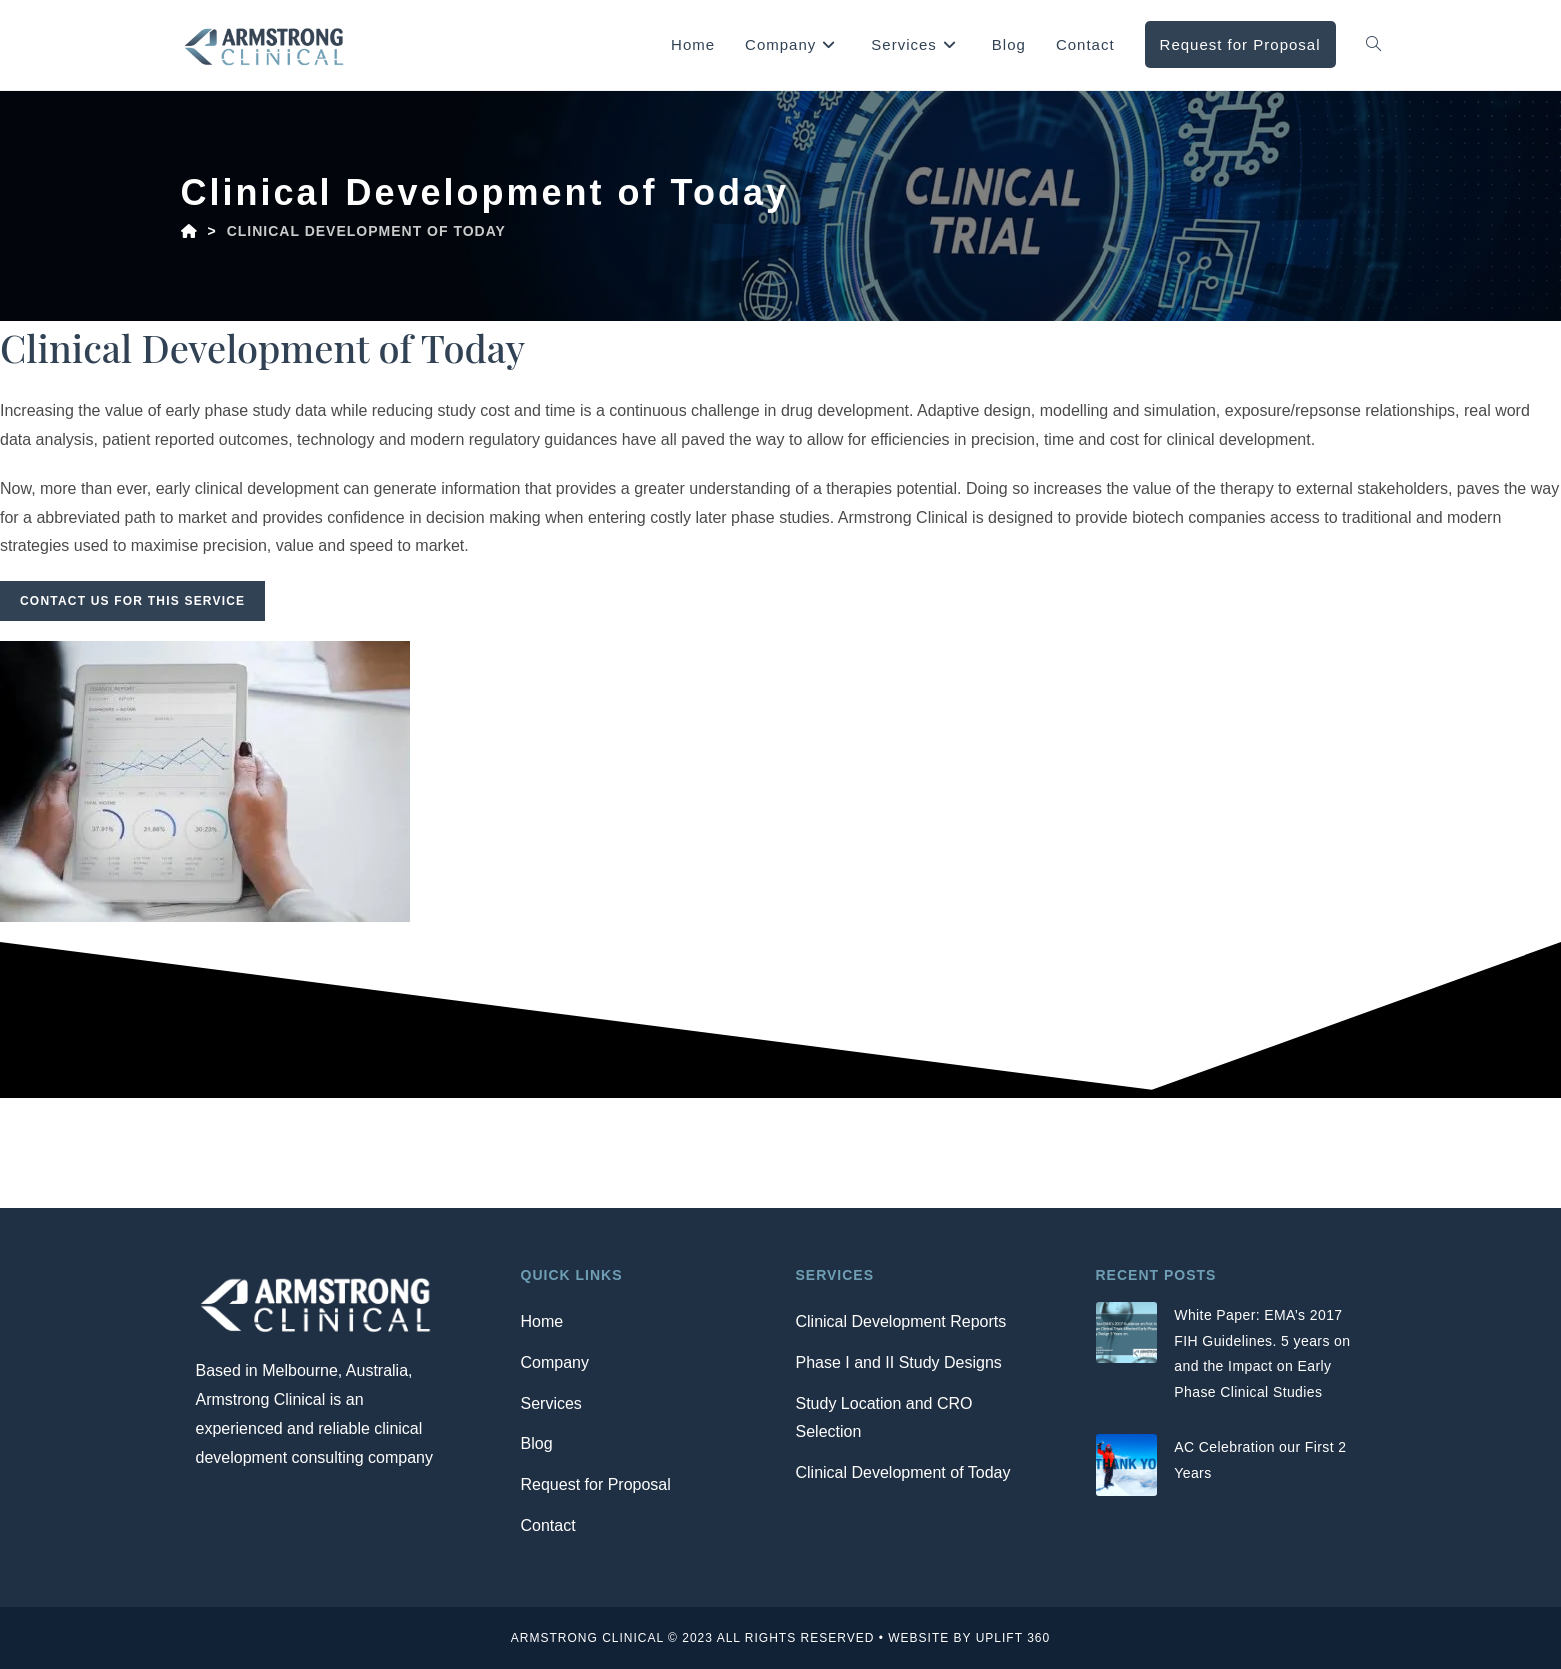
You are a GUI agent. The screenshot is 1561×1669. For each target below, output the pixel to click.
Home (542, 1321)
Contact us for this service (132, 601)
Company (555, 1362)
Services (551, 1403)
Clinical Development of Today (903, 1472)
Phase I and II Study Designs (899, 1362)
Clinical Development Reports (901, 1321)
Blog (537, 1443)
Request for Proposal (596, 1484)
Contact (548, 1525)
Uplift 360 (1013, 1638)
